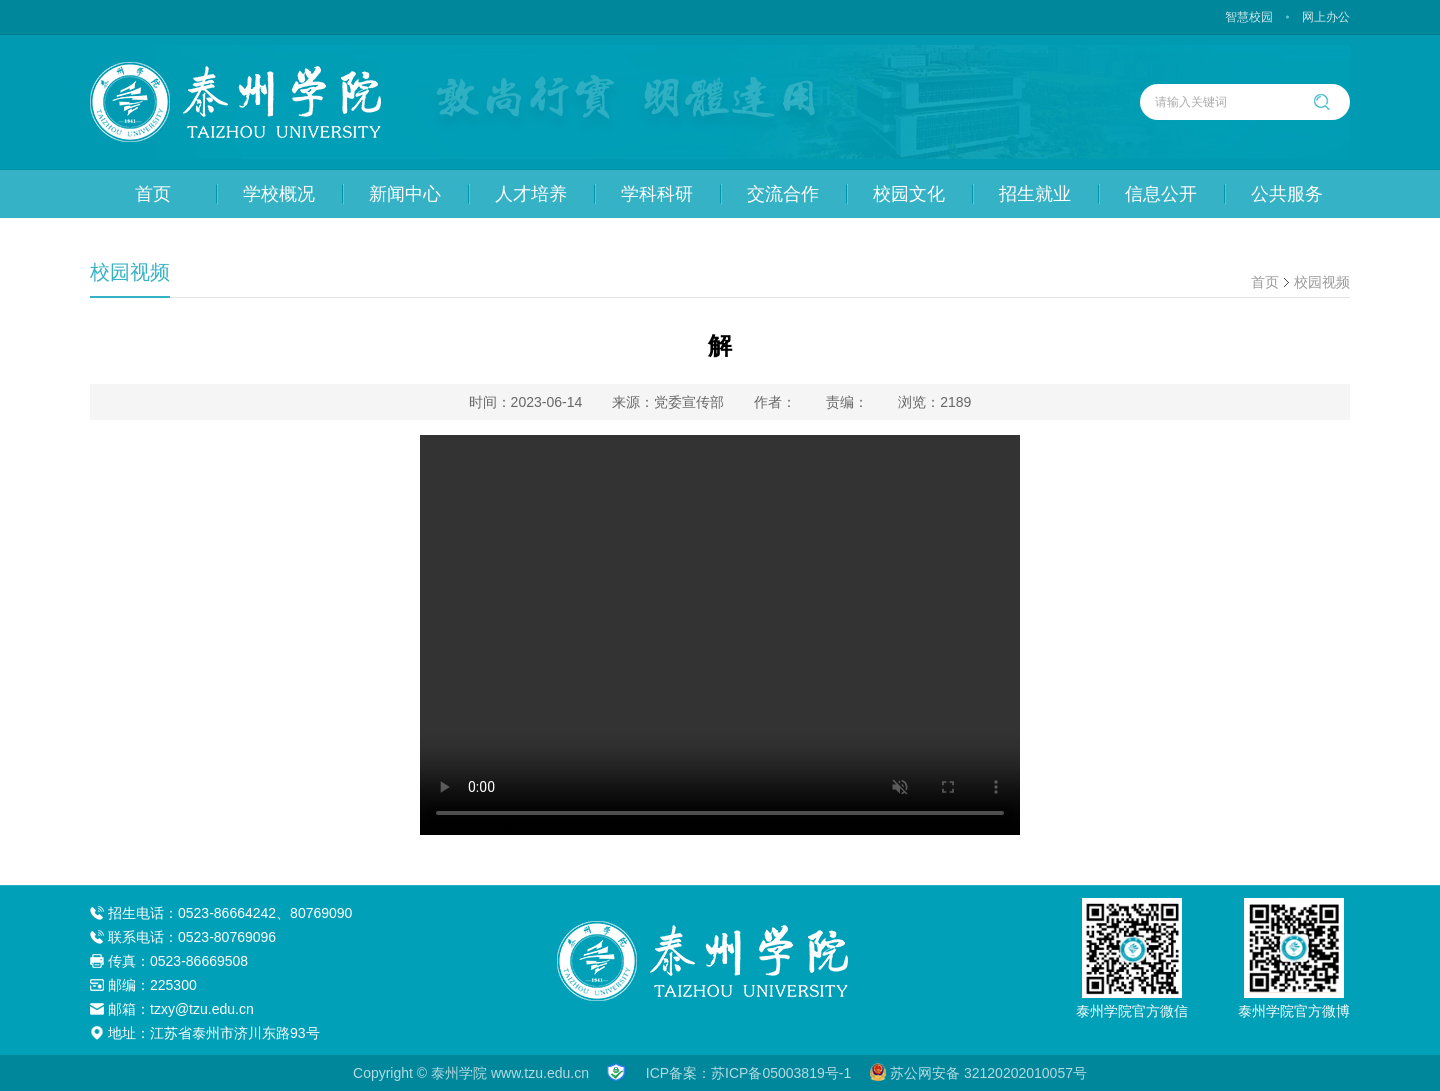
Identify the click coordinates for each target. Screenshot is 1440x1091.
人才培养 (531, 194)
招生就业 (1035, 194)
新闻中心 (405, 194)
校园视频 (1322, 282)
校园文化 (909, 194)
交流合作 (783, 194)
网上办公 (1326, 17)
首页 (153, 194)
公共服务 (1287, 194)
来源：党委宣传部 (668, 402)
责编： (847, 402)
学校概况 (279, 194)
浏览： (934, 402)
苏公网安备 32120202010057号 (978, 1073)
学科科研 (657, 194)
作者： (775, 402)
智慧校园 (1249, 17)
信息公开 (1161, 194)
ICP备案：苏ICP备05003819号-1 (748, 1073)
